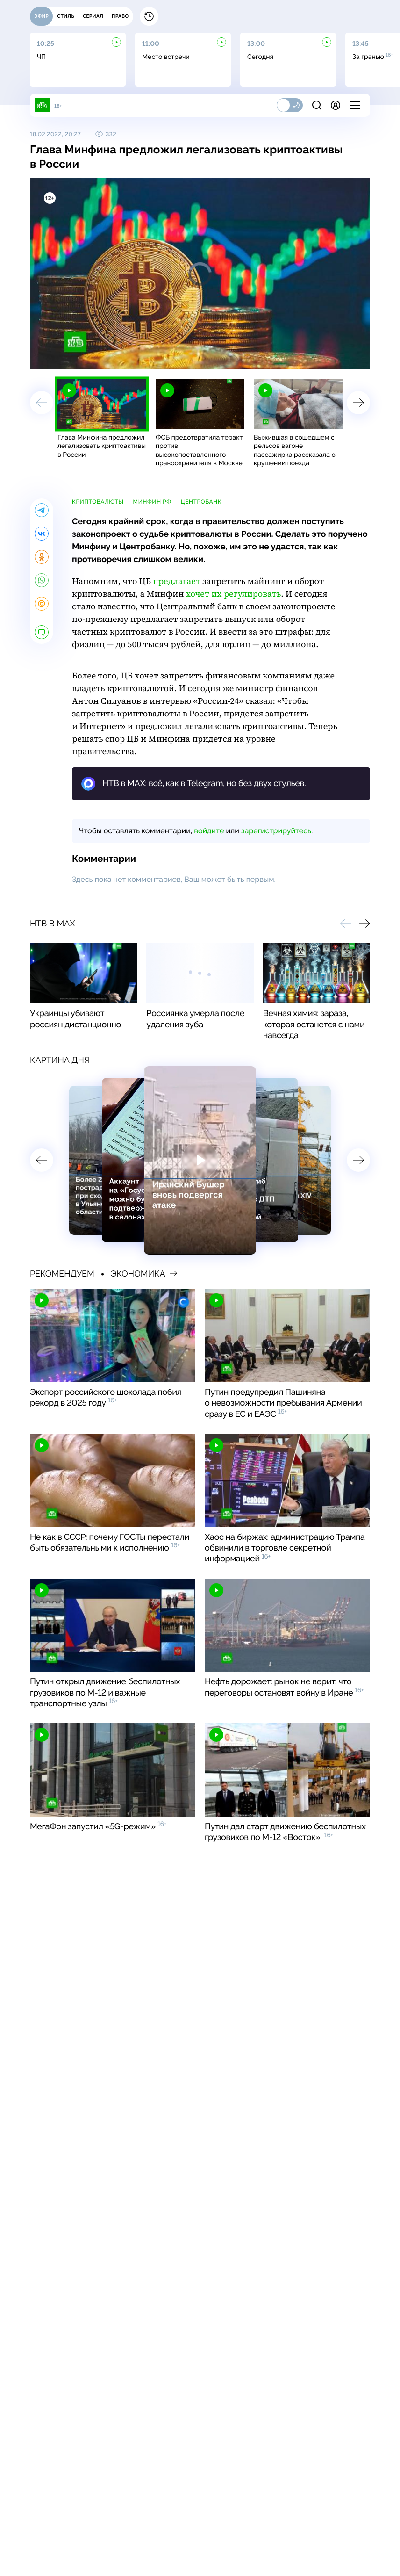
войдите (209, 830)
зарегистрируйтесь (276, 830)
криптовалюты (98, 501)
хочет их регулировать (233, 594)
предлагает (176, 581)
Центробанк (201, 501)
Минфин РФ (152, 501)
